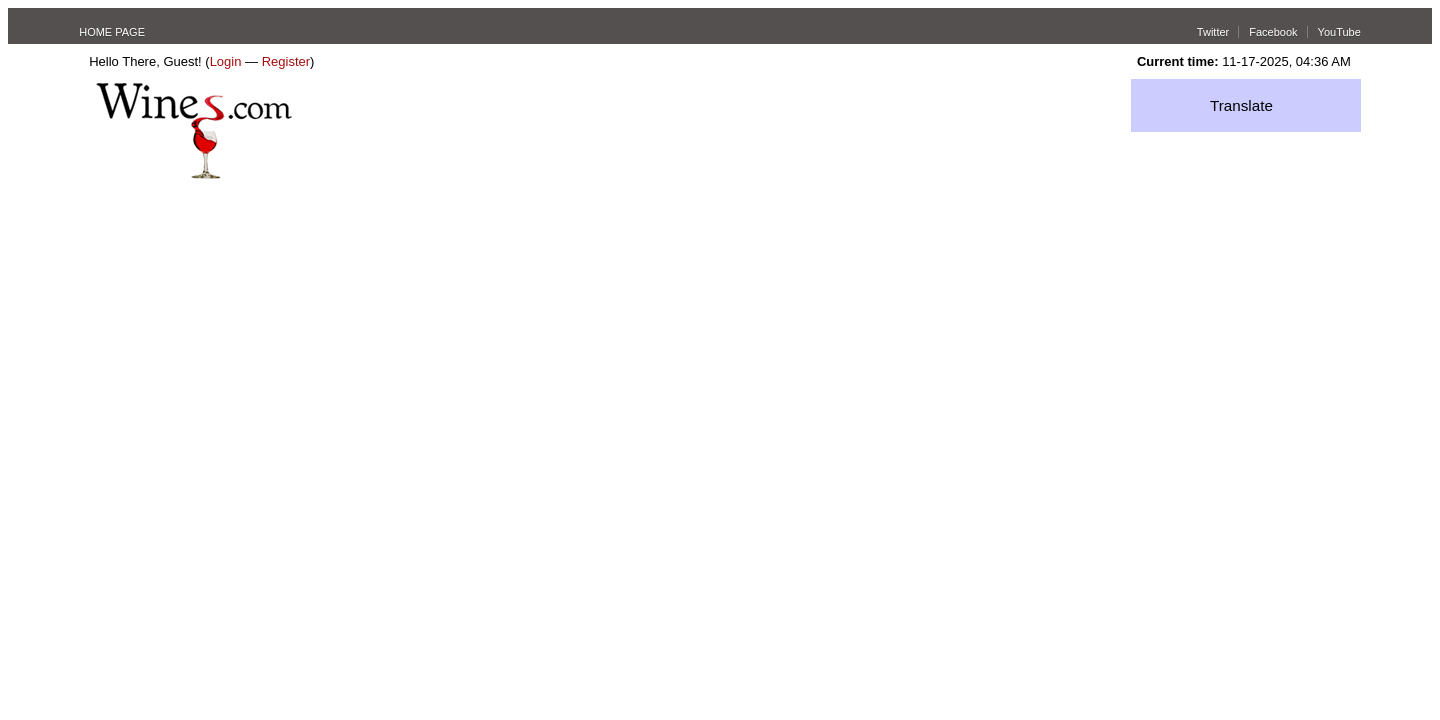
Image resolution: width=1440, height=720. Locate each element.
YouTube (1339, 32)
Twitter (1213, 32)
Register (286, 61)
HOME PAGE (112, 32)
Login (226, 61)
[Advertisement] (720, 329)
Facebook (1273, 32)
